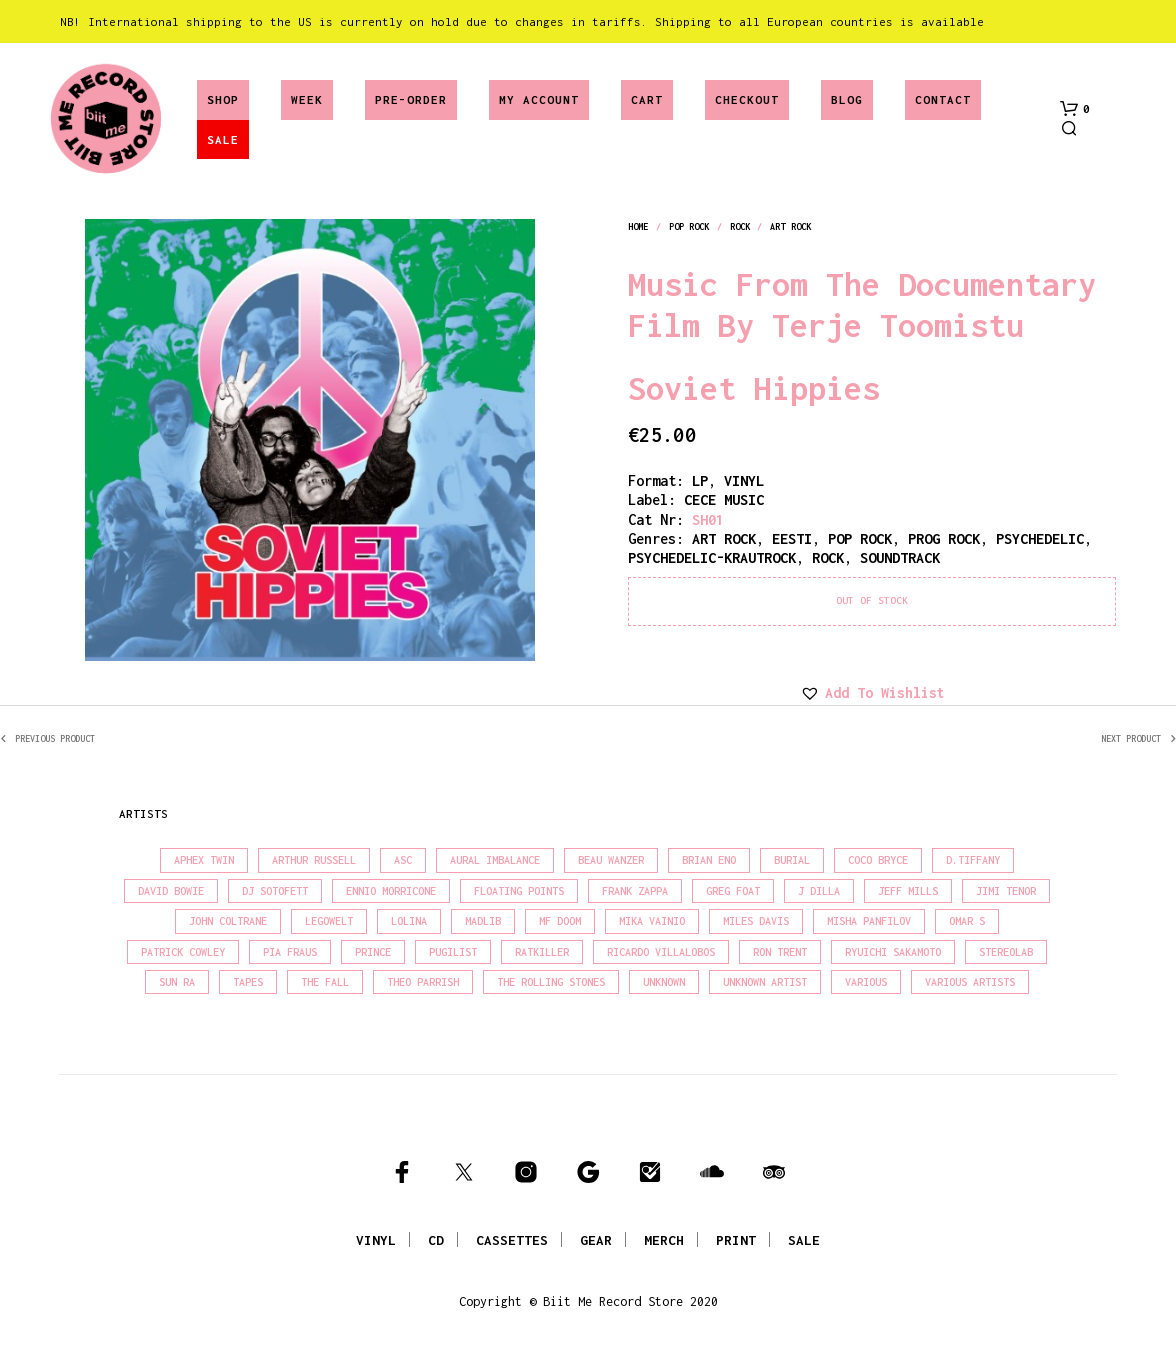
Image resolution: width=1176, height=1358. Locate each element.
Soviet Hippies (754, 388)
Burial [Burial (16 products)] (792, 860)
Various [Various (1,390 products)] (866, 982)
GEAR (596, 1240)
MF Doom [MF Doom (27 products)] (560, 921)
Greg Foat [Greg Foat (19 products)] (733, 891)
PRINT (736, 1240)
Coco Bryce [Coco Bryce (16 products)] (878, 860)
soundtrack (900, 557)
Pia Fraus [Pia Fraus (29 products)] (290, 952)
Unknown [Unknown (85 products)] (664, 982)
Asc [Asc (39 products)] (403, 860)
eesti (792, 538)
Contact (943, 99)
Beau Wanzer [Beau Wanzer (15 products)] (611, 860)
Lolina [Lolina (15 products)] (409, 921)
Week (307, 99)
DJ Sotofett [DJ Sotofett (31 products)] (275, 891)
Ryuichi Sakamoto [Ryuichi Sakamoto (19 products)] (893, 952)
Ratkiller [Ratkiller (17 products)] (542, 952)
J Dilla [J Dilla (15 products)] (819, 891)
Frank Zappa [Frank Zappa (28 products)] (635, 891)
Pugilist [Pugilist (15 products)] (453, 952)
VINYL (376, 1240)
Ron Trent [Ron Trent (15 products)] (780, 952)
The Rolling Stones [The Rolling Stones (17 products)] (551, 982)
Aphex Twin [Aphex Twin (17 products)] (204, 860)
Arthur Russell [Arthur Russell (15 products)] (314, 860)
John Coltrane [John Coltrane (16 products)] (228, 921)
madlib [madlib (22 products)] (483, 921)
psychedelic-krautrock (712, 557)
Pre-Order (411, 99)
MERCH (664, 1240)
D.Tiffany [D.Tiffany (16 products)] (973, 860)
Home (638, 226)
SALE (223, 139)
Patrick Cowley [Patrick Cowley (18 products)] (183, 952)
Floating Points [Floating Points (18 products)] (519, 891)
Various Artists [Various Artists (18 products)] (970, 982)
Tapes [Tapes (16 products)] (248, 982)
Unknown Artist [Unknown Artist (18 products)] (765, 982)
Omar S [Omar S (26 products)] (967, 921)
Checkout (747, 99)
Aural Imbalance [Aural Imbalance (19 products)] (495, 860)
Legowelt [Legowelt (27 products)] (329, 921)
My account (539, 99)
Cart (647, 99)
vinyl (744, 480)
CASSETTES (512, 1240)
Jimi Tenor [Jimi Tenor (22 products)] (1006, 891)
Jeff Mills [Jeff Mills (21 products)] (908, 891)
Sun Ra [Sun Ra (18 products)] (177, 982)
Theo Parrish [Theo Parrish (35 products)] (423, 982)
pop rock (689, 226)
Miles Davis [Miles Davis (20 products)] (756, 921)
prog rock (944, 538)
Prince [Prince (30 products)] (373, 952)
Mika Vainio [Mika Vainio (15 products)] (652, 921)
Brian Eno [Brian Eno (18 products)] (709, 860)
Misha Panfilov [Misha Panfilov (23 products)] (869, 921)
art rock (790, 226)
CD (436, 1240)
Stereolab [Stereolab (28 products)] (1006, 952)
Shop (223, 99)
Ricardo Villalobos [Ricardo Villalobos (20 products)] (661, 952)
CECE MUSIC (724, 499)
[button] (1075, 109)
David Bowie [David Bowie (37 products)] (171, 891)
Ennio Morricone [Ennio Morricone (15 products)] (391, 891)
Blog (847, 99)
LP (700, 480)
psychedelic (1040, 538)
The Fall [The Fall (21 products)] (325, 982)
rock (740, 226)
